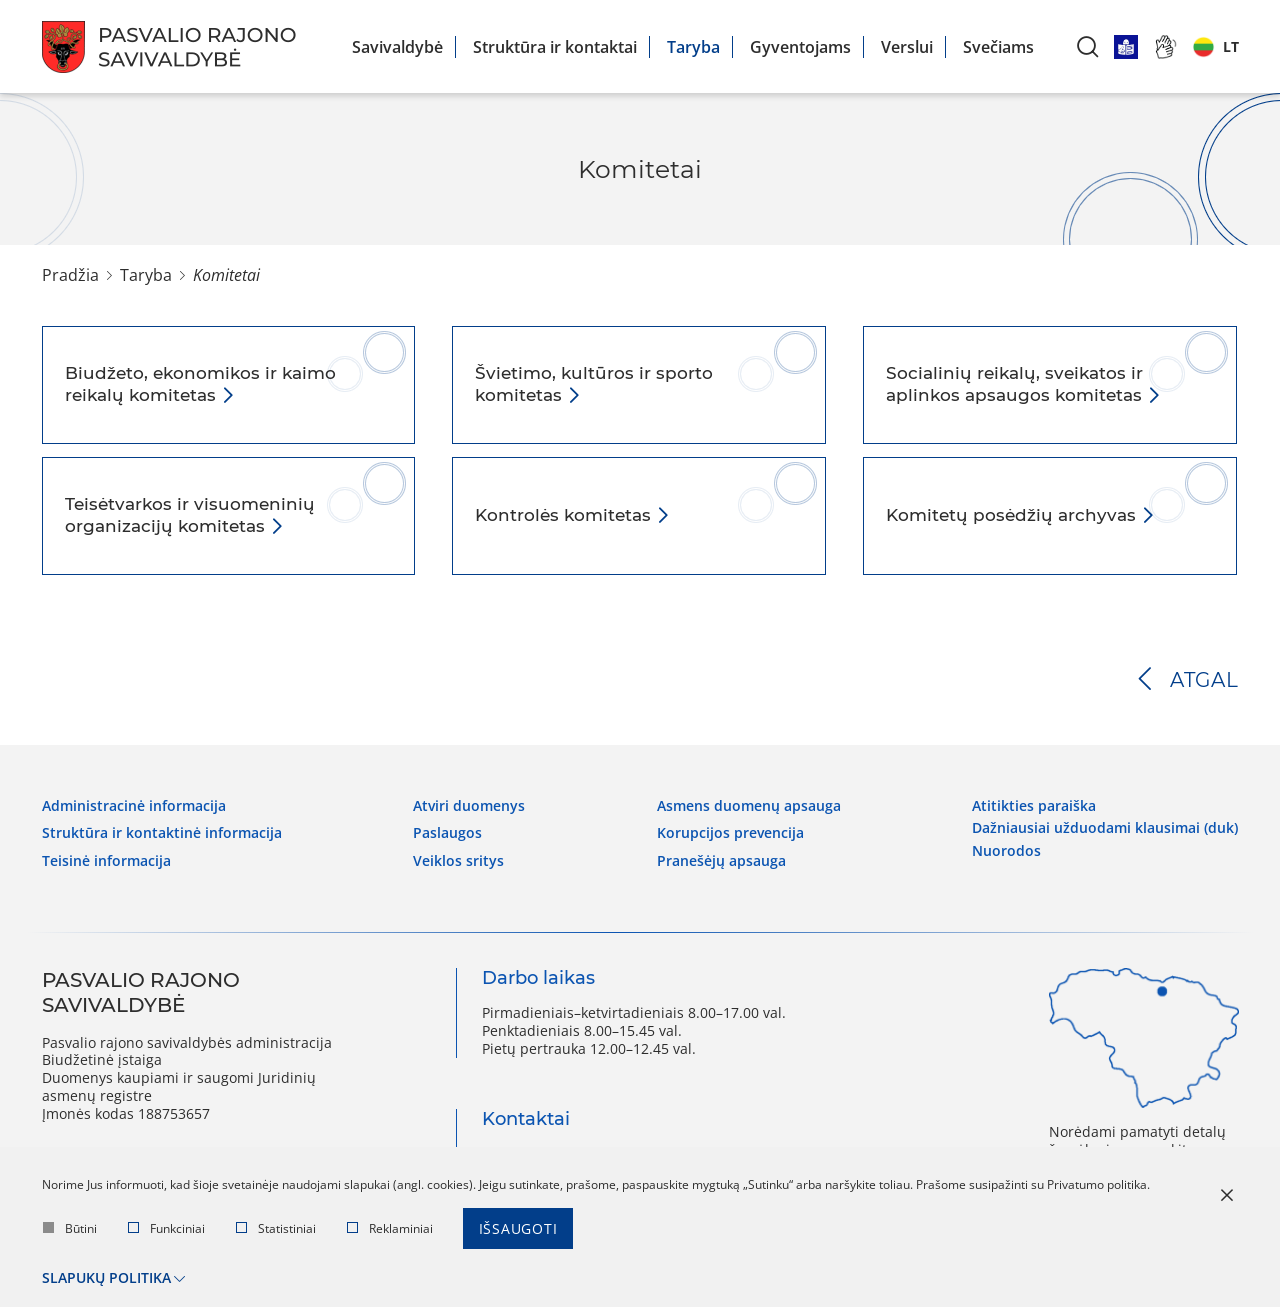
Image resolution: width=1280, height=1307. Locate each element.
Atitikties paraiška (1034, 806)
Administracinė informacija (134, 806)
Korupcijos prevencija (730, 833)
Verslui (907, 47)
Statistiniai (276, 1228)
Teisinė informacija (106, 861)
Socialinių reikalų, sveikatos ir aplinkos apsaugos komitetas (1016, 384)
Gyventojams (800, 47)
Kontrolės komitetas (565, 515)
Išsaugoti (518, 1228)
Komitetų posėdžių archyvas (1013, 515)
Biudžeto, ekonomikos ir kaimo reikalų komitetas (200, 384)
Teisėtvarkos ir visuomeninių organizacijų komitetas (190, 515)
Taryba (693, 47)
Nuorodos (1006, 851)
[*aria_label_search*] (1088, 46)
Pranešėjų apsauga (721, 861)
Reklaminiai (390, 1228)
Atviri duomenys (469, 806)
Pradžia (70, 275)
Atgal (1204, 680)
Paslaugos (447, 833)
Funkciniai (166, 1228)
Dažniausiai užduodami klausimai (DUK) (1105, 828)
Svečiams (998, 47)
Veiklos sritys (458, 861)
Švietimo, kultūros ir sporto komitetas (594, 384)
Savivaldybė (397, 47)
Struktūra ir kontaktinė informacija (162, 833)
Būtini (70, 1228)
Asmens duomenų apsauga (749, 806)
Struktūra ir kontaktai (555, 47)
